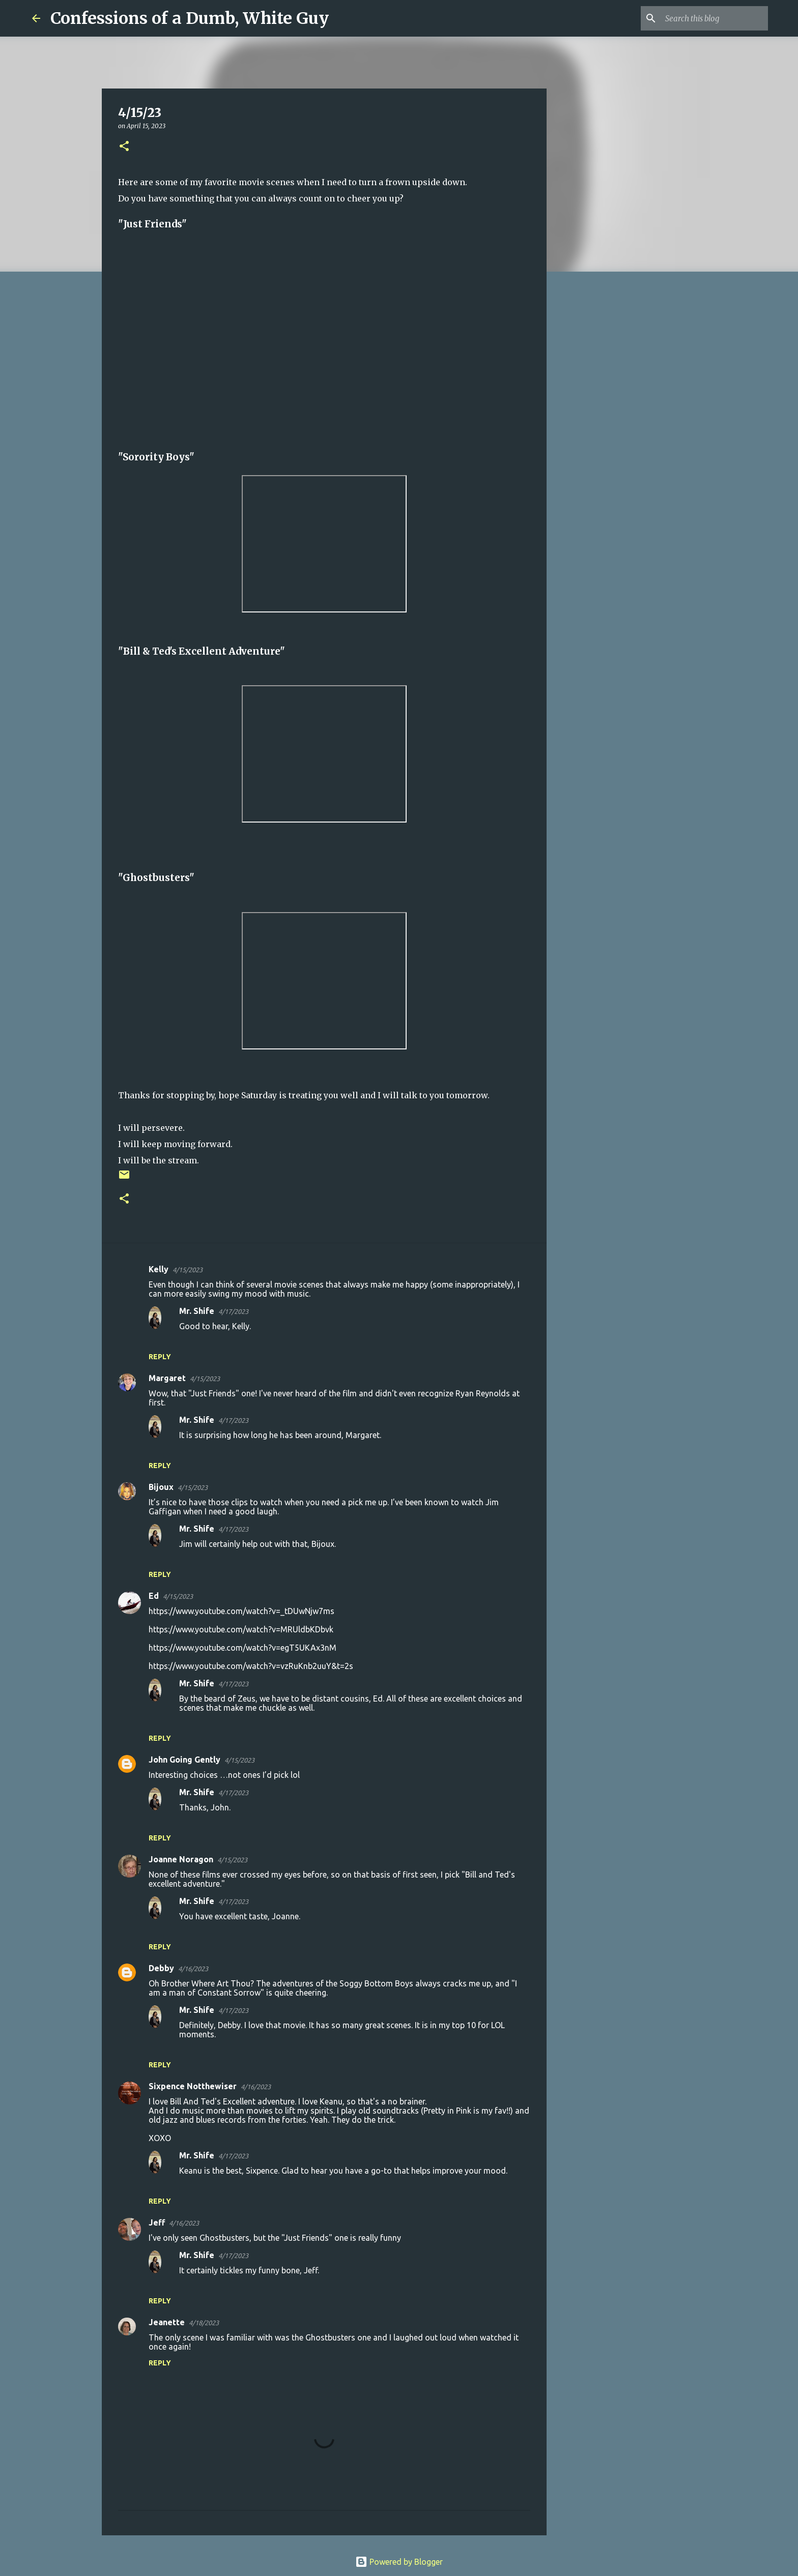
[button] (124, 147)
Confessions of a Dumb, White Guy (189, 18)
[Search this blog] (714, 18)
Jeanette (167, 2322)
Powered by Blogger (399, 2561)
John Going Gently (184, 1759)
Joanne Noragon (181, 1859)
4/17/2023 (233, 1311)
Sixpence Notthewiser (193, 2086)
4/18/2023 (204, 2322)
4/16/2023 (193, 1968)
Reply (160, 1357)
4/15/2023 (188, 1269)
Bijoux (161, 1486)
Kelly (158, 1269)
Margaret (167, 1378)
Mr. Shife (196, 1310)
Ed (154, 1595)
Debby (161, 1968)
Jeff (157, 2222)
